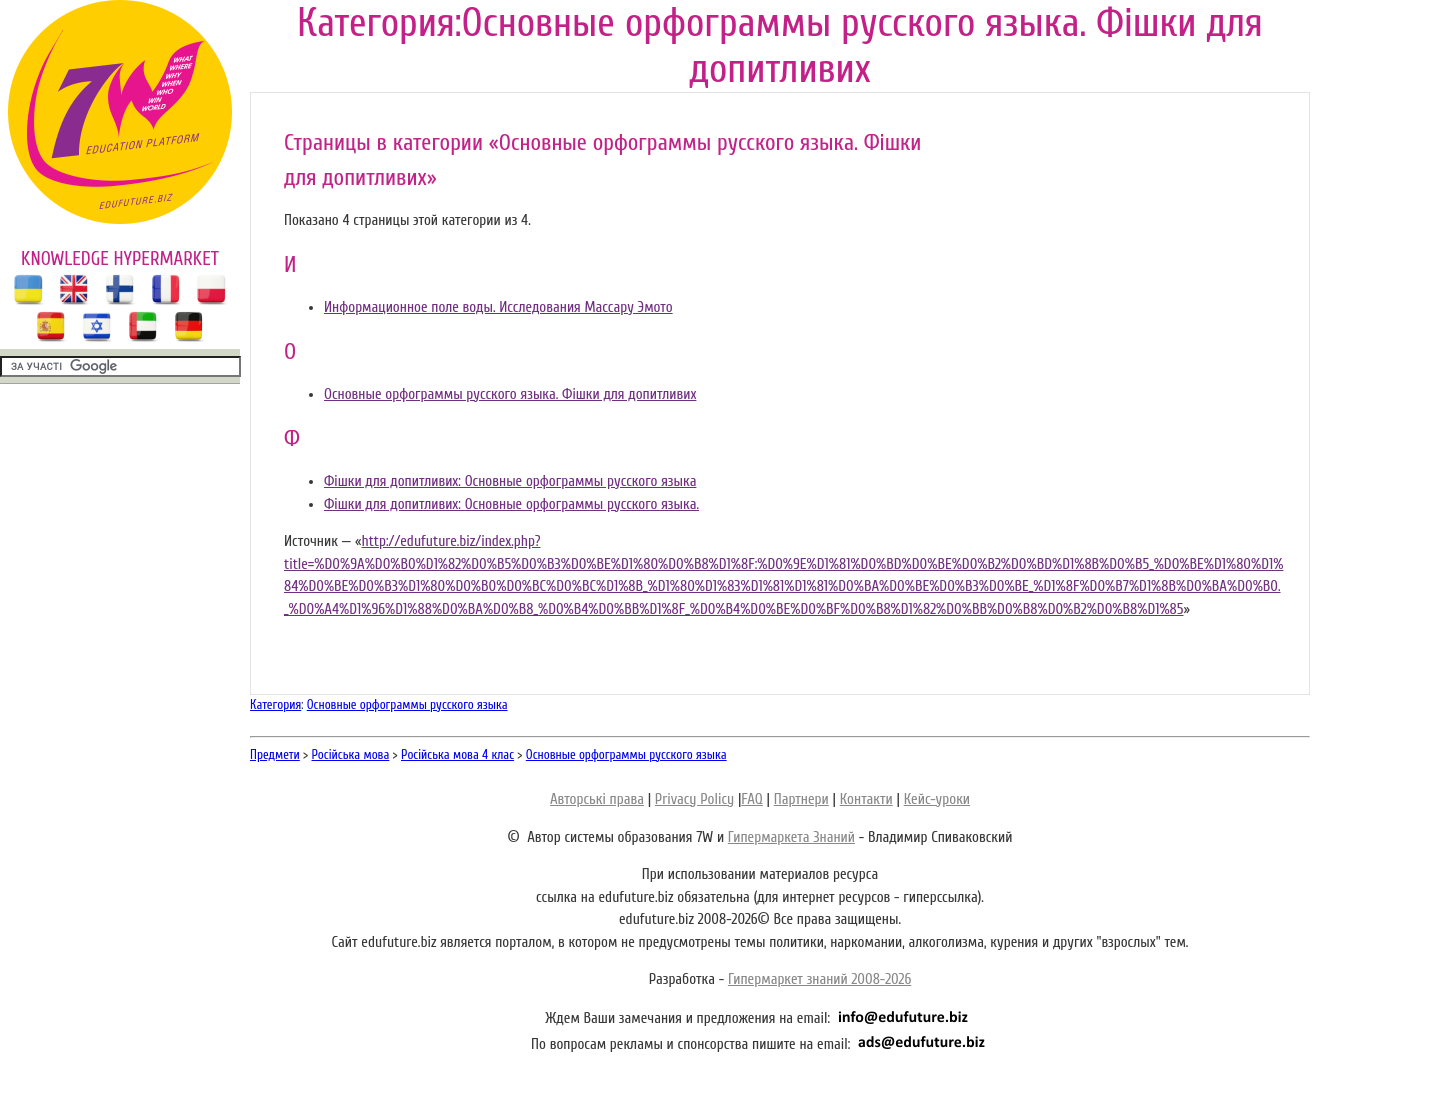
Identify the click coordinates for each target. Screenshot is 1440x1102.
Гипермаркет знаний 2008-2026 (819, 979)
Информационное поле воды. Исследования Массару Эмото (498, 307)
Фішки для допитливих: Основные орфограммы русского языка (510, 481)
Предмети (275, 754)
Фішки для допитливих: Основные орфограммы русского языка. (511, 504)
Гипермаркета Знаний (791, 837)
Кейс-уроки (937, 799)
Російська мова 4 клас (457, 754)
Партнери (801, 799)
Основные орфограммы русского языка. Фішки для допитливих (510, 394)
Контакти (866, 799)
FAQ (751, 799)
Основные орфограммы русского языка (407, 704)
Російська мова (351, 754)
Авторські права (597, 799)
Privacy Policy (694, 799)
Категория (275, 704)
